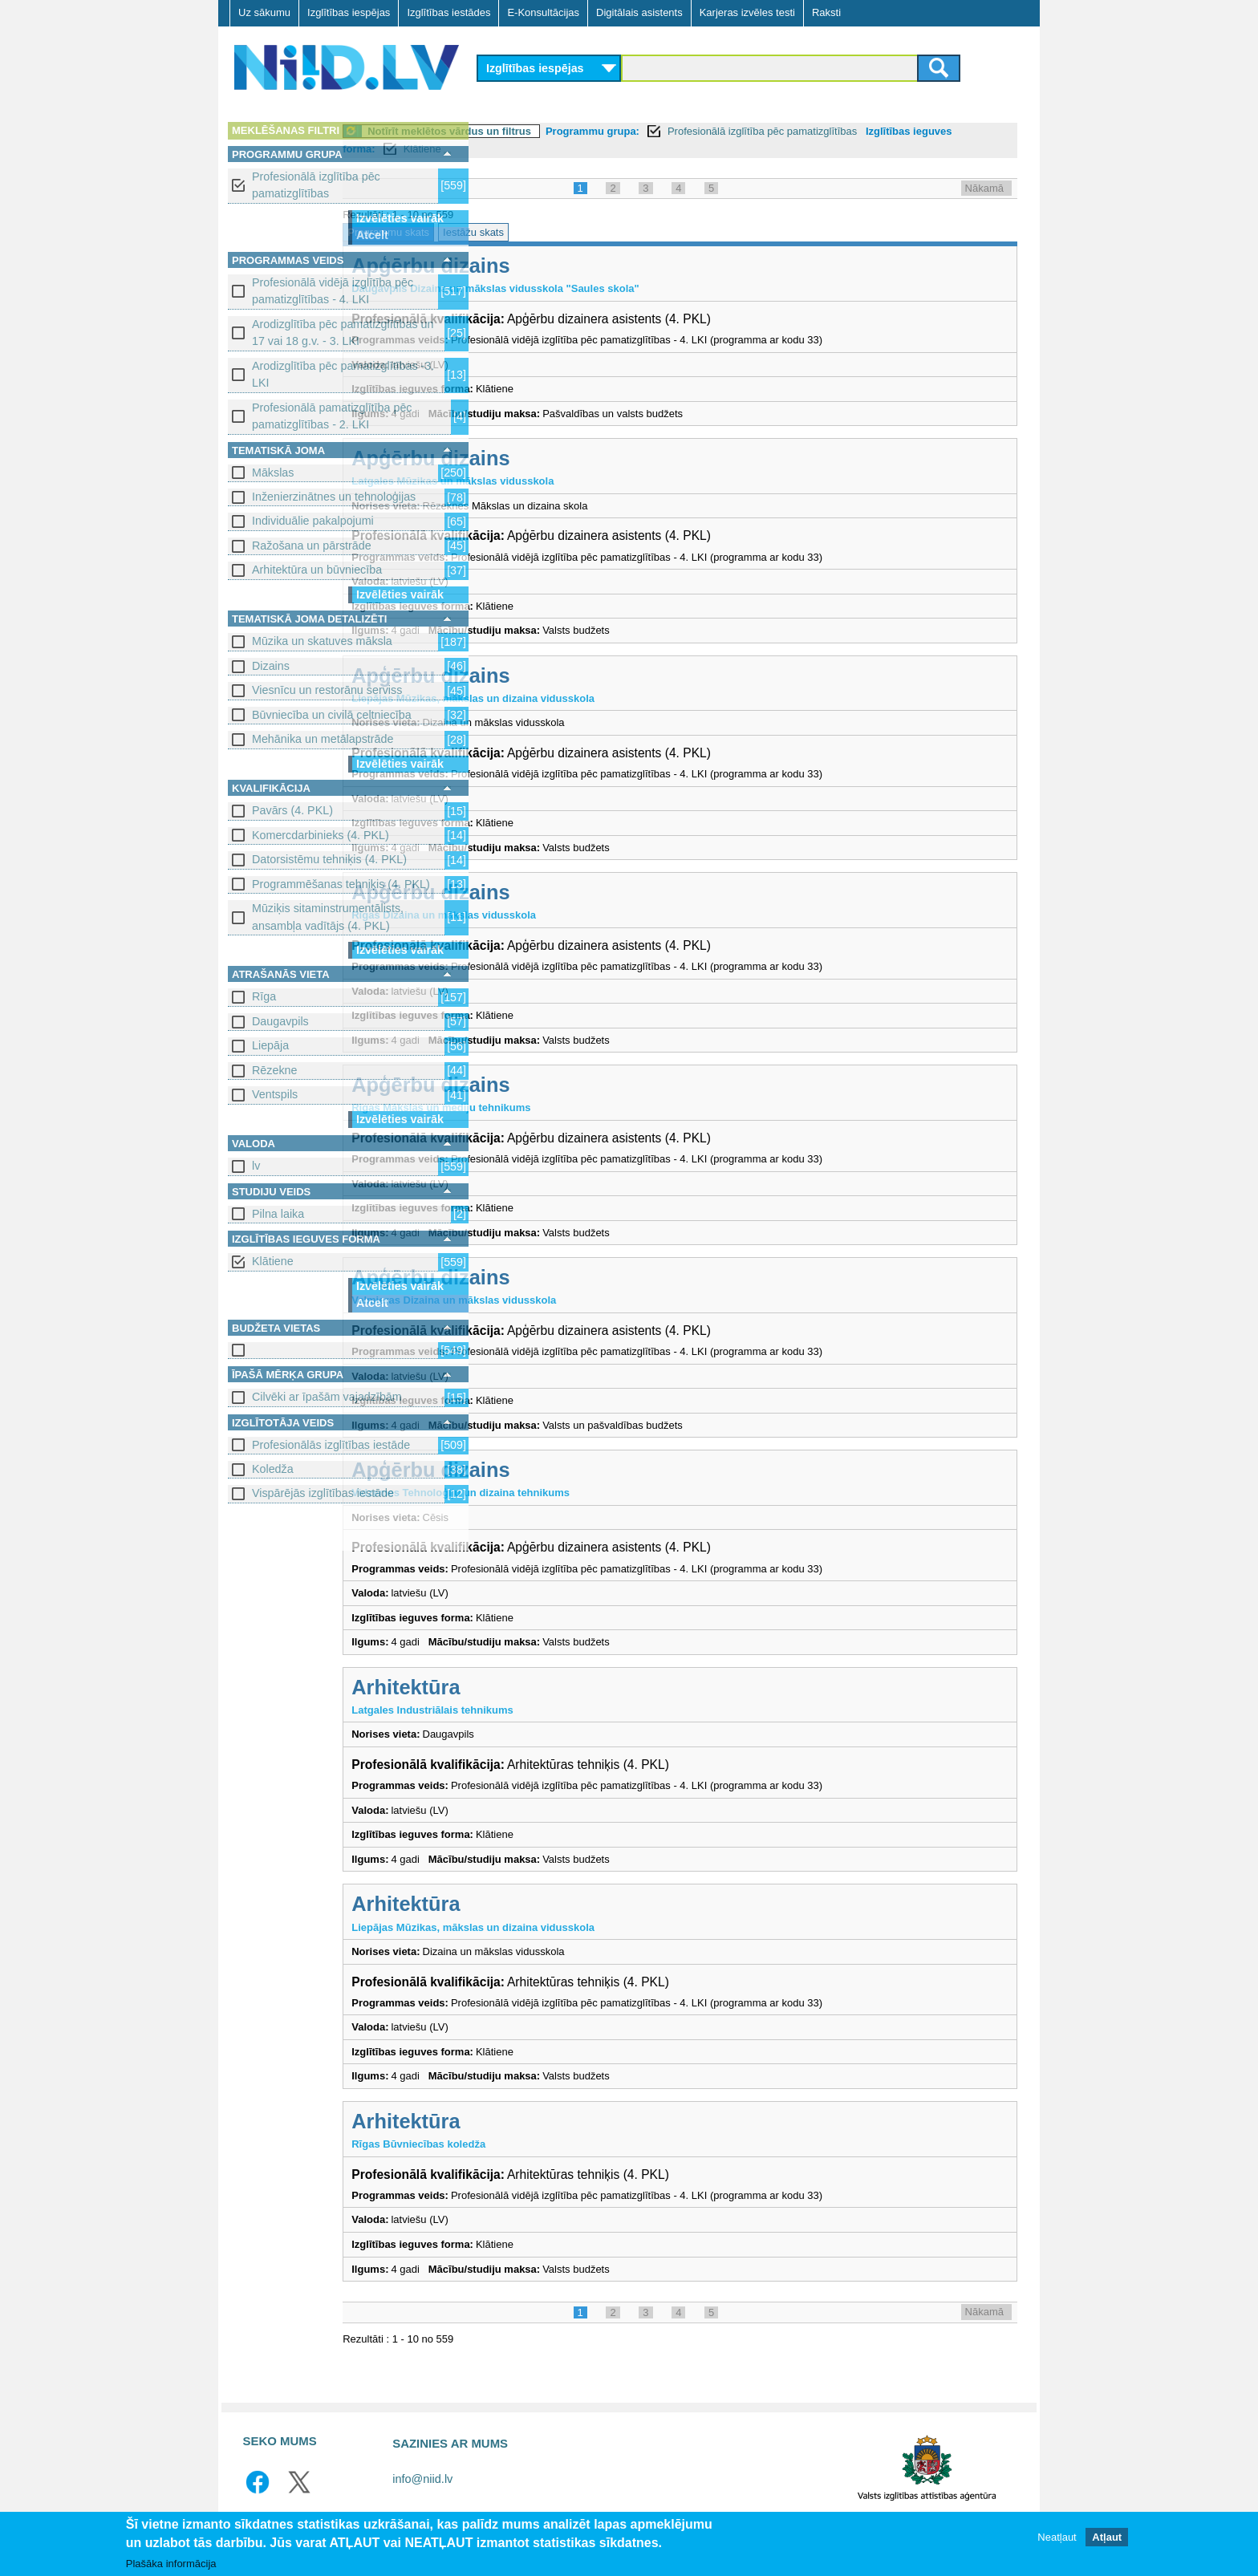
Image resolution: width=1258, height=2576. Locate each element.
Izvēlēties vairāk (400, 218)
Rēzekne (274, 1070)
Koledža (273, 1468)
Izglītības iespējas (348, 12)
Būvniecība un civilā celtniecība (332, 714)
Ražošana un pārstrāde (311, 545)
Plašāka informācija (171, 2564)
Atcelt (372, 235)
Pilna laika (278, 1213)
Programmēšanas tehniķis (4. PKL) (341, 884)
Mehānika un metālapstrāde (322, 738)
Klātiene (273, 1261)
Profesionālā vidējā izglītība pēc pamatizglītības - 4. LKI (332, 291)
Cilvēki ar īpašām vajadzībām (327, 1396)
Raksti (826, 12)
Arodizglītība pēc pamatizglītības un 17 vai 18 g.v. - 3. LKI (343, 332)
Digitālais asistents (639, 12)
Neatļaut (1056, 2537)
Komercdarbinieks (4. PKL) (320, 835)
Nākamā (984, 188)
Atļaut (1107, 2537)
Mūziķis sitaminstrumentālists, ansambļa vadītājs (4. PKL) (328, 916)
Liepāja (270, 1045)
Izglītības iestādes (448, 12)
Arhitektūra (544, 1687)
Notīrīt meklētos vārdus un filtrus (588, 131)
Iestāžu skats (612, 232)
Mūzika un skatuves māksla (322, 641)
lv (256, 1165)
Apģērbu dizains (569, 265)
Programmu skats (527, 232)
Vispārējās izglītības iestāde (323, 1493)
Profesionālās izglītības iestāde (331, 1444)
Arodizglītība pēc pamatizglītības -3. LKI (343, 374)
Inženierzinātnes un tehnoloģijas (334, 496)
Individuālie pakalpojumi (313, 520)
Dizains (271, 665)
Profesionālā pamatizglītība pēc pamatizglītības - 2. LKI (332, 416)
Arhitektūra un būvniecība (317, 569)
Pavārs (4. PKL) (292, 810)
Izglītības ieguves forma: (548, 149)
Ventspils (275, 1094)
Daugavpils (280, 1021)
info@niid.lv (422, 2479)
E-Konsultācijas (543, 12)
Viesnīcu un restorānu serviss (327, 690)
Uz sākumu (264, 12)
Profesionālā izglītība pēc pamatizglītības (316, 185)
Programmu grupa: (731, 131)
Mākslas (273, 472)
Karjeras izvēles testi (747, 12)
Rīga (264, 996)
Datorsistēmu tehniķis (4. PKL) (329, 859)
